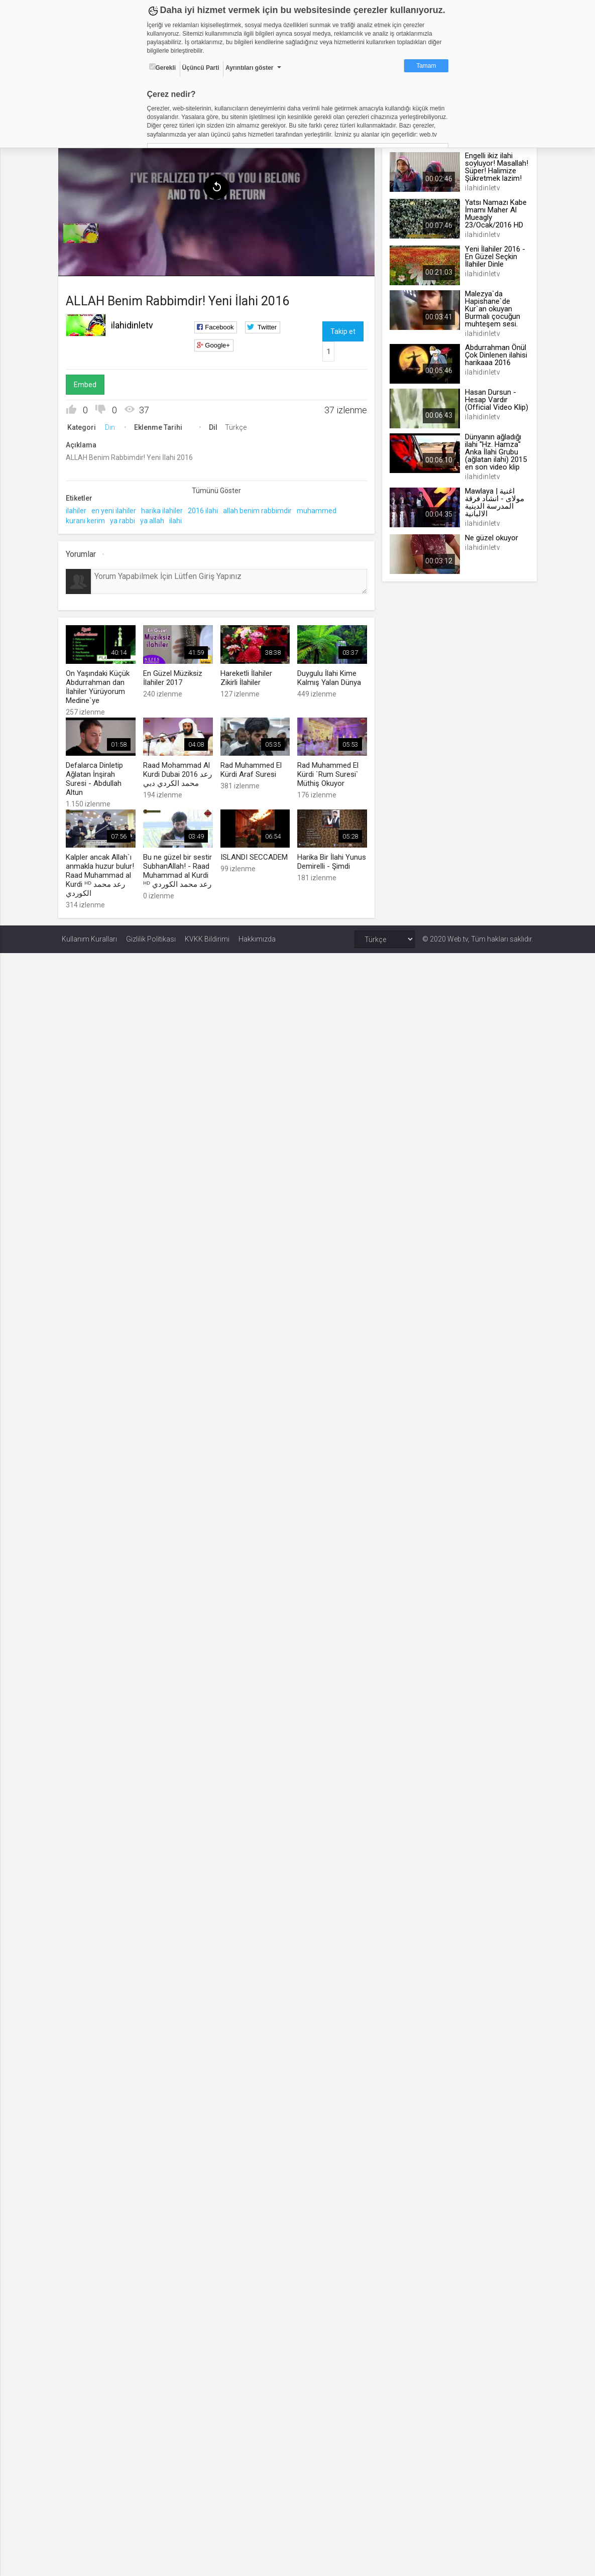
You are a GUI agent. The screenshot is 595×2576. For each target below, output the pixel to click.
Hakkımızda (257, 935)
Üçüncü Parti (200, 67)
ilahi (179, 518)
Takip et (342, 329)
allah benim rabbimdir (260, 508)
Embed (88, 382)
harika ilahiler (165, 508)
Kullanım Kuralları (89, 935)
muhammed (320, 508)
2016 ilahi (206, 508)
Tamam (426, 65)
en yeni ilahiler (117, 508)
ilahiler (79, 508)
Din (113, 425)
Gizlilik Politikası (151, 935)
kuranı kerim (88, 518)
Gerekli (162, 67)
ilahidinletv (135, 322)
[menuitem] (84, 231)
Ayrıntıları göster (249, 67)
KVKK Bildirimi (207, 935)
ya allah (156, 518)
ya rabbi (126, 518)
